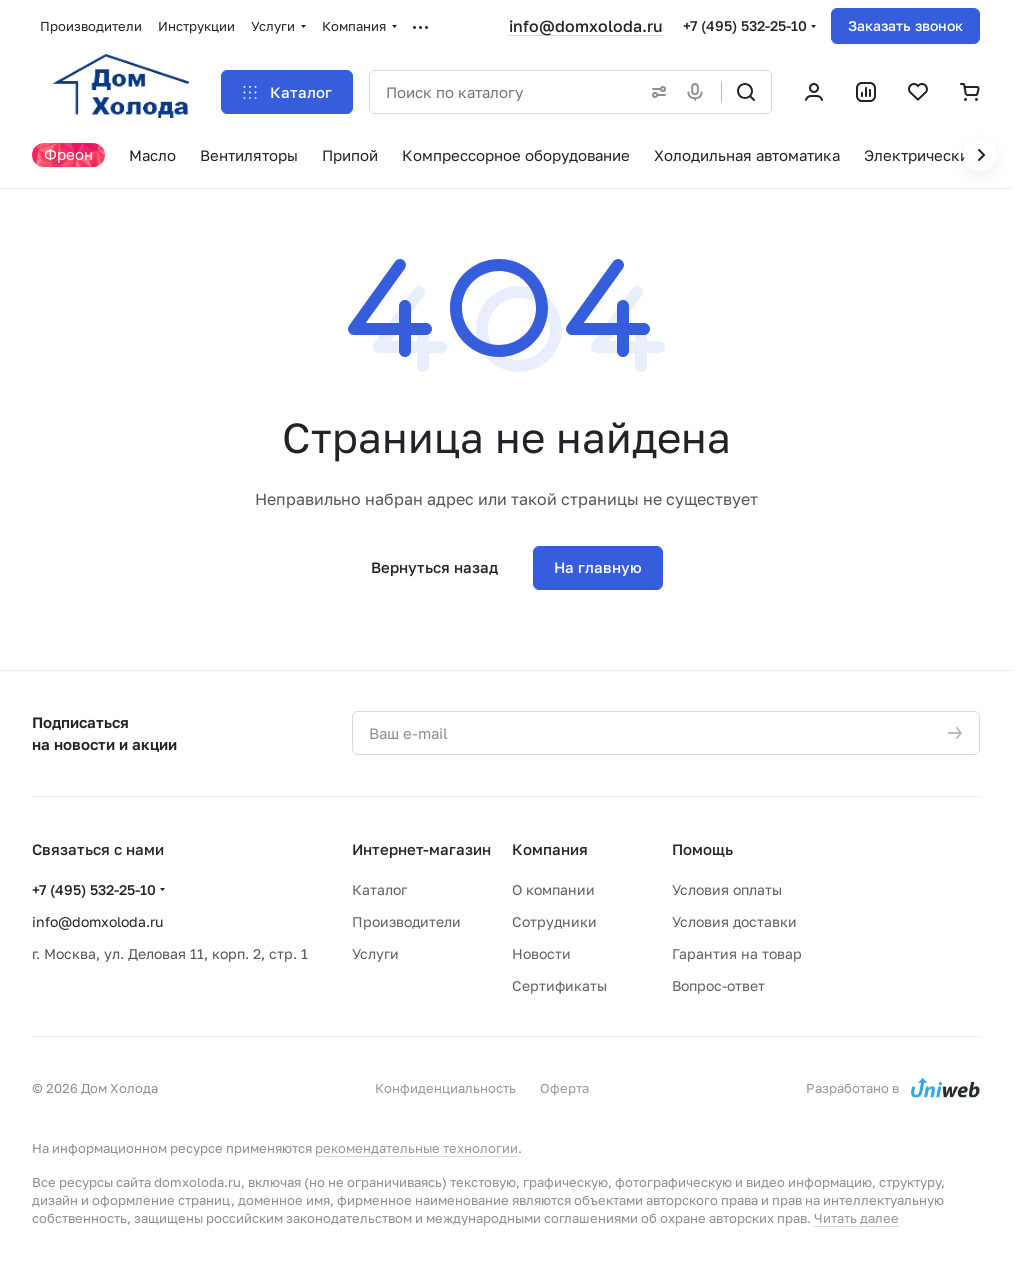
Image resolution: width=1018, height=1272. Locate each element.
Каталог (379, 889)
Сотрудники (554, 921)
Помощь (702, 849)
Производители (406, 921)
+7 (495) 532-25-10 (745, 25)
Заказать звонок (905, 25)
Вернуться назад (434, 567)
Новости (541, 953)
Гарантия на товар (737, 953)
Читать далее (856, 1218)
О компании (553, 889)
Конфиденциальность (445, 1088)
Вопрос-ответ (718, 985)
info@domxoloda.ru (586, 26)
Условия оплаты (727, 889)
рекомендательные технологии (416, 1148)
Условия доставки (734, 921)
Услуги (375, 953)
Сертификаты (559, 985)
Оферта (564, 1088)
